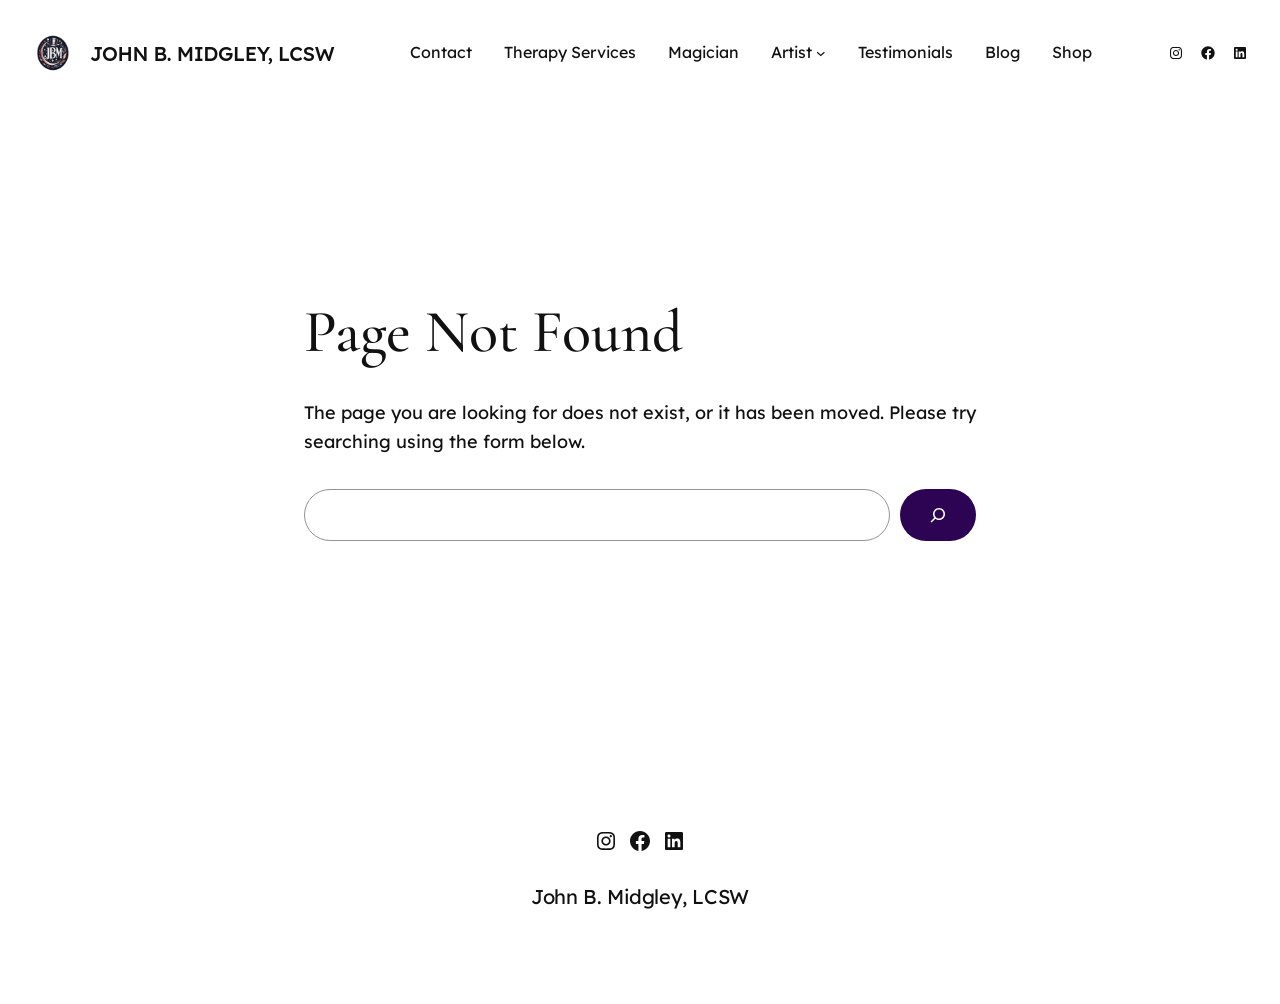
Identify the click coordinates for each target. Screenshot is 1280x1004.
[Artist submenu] (821, 53)
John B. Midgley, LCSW (212, 53)
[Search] (938, 515)
